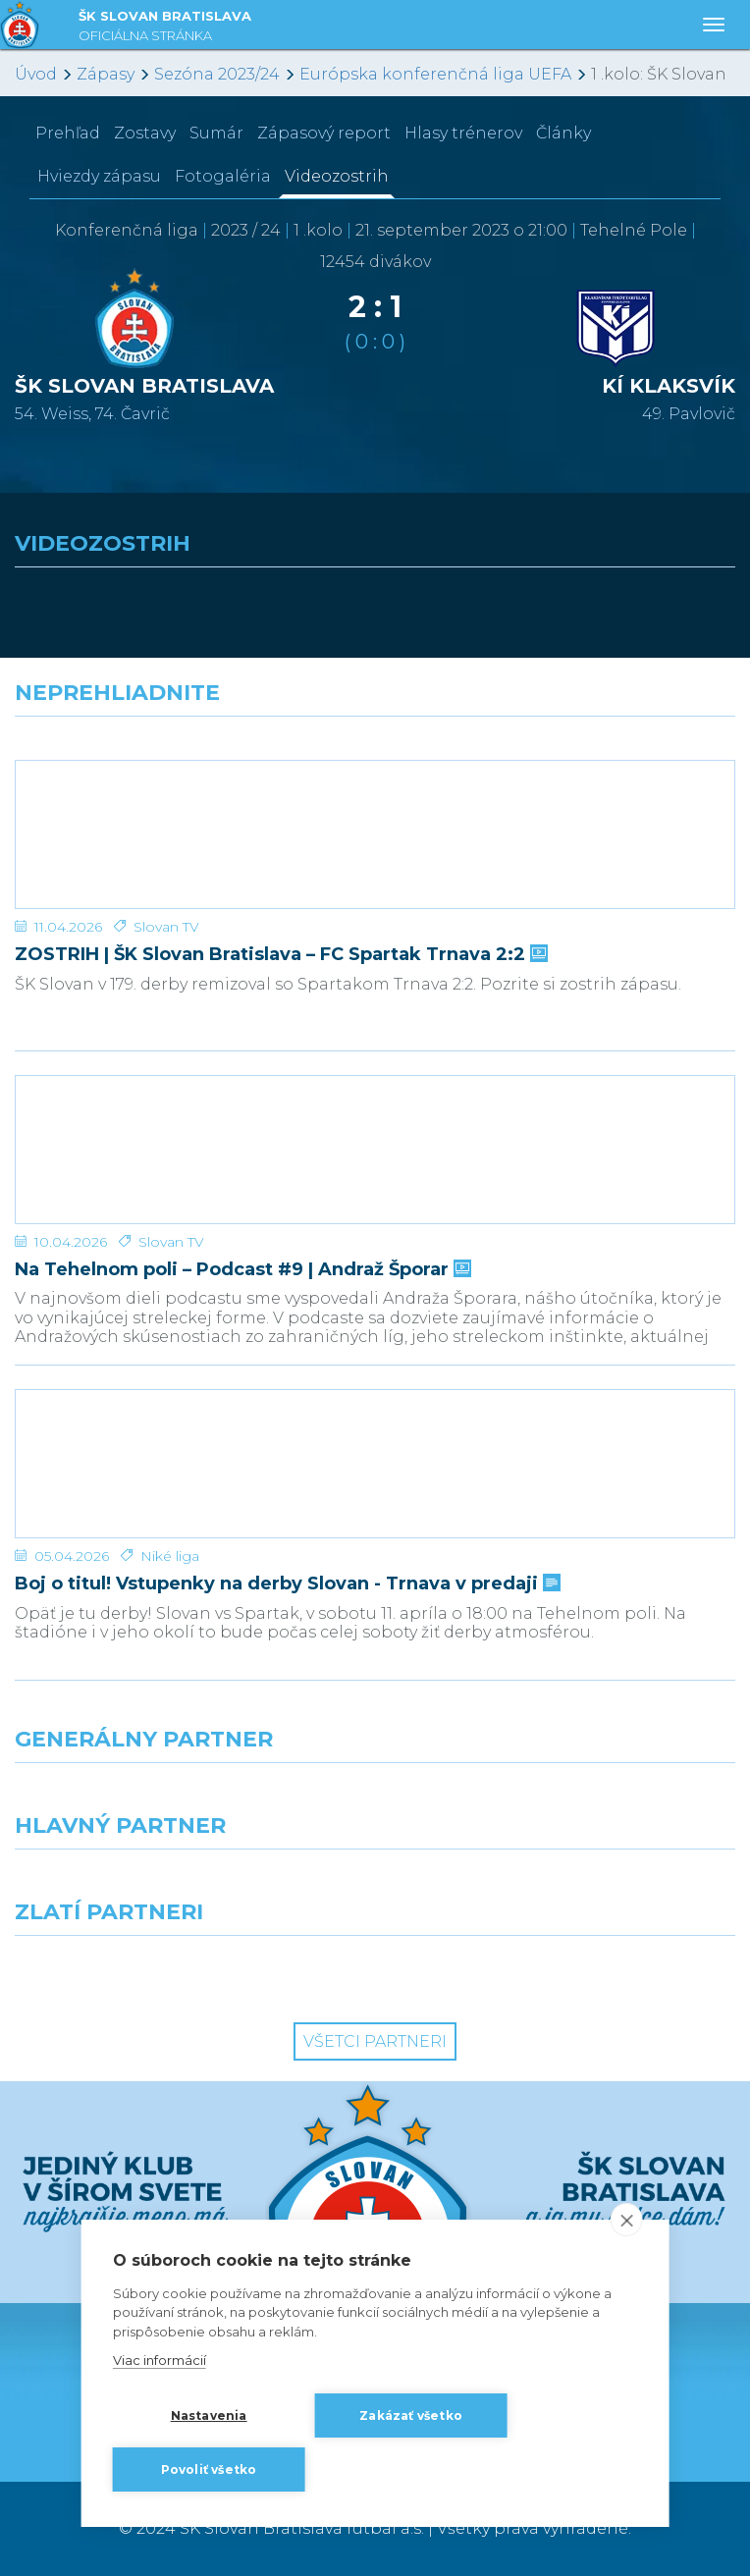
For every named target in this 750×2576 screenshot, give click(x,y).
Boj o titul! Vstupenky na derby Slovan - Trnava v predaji (286, 1584)
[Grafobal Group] (562, 1971)
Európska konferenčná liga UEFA (435, 74)
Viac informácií (159, 2360)
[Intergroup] (187, 1971)
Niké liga (169, 1556)
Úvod (36, 74)
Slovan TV (166, 927)
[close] (626, 2219)
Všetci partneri (375, 2041)
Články (563, 133)
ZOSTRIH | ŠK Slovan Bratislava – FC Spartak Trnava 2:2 (279, 954)
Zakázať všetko (410, 2415)
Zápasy (105, 74)
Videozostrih (337, 176)
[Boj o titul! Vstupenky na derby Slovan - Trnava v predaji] (375, 1463)
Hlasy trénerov (463, 133)
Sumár (216, 133)
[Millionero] (562, 1885)
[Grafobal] (187, 1885)
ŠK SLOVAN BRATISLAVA (165, 28)
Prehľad (67, 133)
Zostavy (145, 133)
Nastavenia (209, 2415)
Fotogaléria (223, 176)
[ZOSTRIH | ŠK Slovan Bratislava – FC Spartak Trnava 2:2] (375, 834)
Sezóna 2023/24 (217, 74)
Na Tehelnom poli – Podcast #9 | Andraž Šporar (241, 1270)
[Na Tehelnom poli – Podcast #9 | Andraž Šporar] (375, 1149)
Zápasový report (324, 133)
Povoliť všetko (209, 2469)
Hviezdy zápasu (99, 176)
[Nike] (375, 1798)
